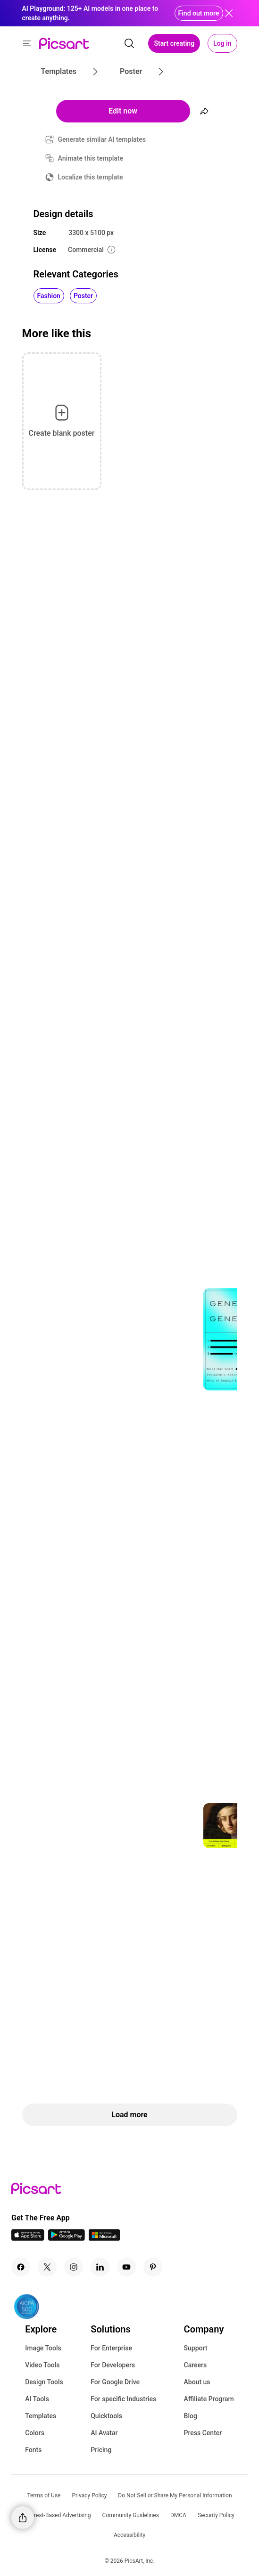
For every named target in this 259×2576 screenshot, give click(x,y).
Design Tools (44, 2382)
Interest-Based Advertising (58, 2515)
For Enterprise (111, 2348)
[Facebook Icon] (20, 2267)
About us (197, 2382)
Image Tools (43, 2348)
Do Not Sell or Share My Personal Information (175, 2495)
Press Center (203, 2433)
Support (196, 2348)
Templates (40, 2416)
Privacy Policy (89, 2495)
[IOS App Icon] (27, 2238)
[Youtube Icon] (126, 2267)
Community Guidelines (130, 2515)
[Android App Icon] (66, 2238)
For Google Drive (115, 2382)
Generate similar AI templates (102, 139)
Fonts (33, 2450)
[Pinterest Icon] (152, 2267)
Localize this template (90, 177)
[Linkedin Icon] (100, 2267)
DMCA (178, 2515)
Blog (190, 2416)
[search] (129, 43)
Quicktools (106, 2416)
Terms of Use (43, 2495)
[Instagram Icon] (73, 2267)
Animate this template (91, 158)
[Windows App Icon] (104, 2238)
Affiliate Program (209, 2399)
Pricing (101, 2450)
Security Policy (216, 2515)
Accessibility (129, 2535)
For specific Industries (123, 2399)
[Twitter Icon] (47, 2267)
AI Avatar (104, 2433)
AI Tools (37, 2399)
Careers (195, 2365)
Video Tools (42, 2365)
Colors (34, 2433)
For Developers (113, 2365)
